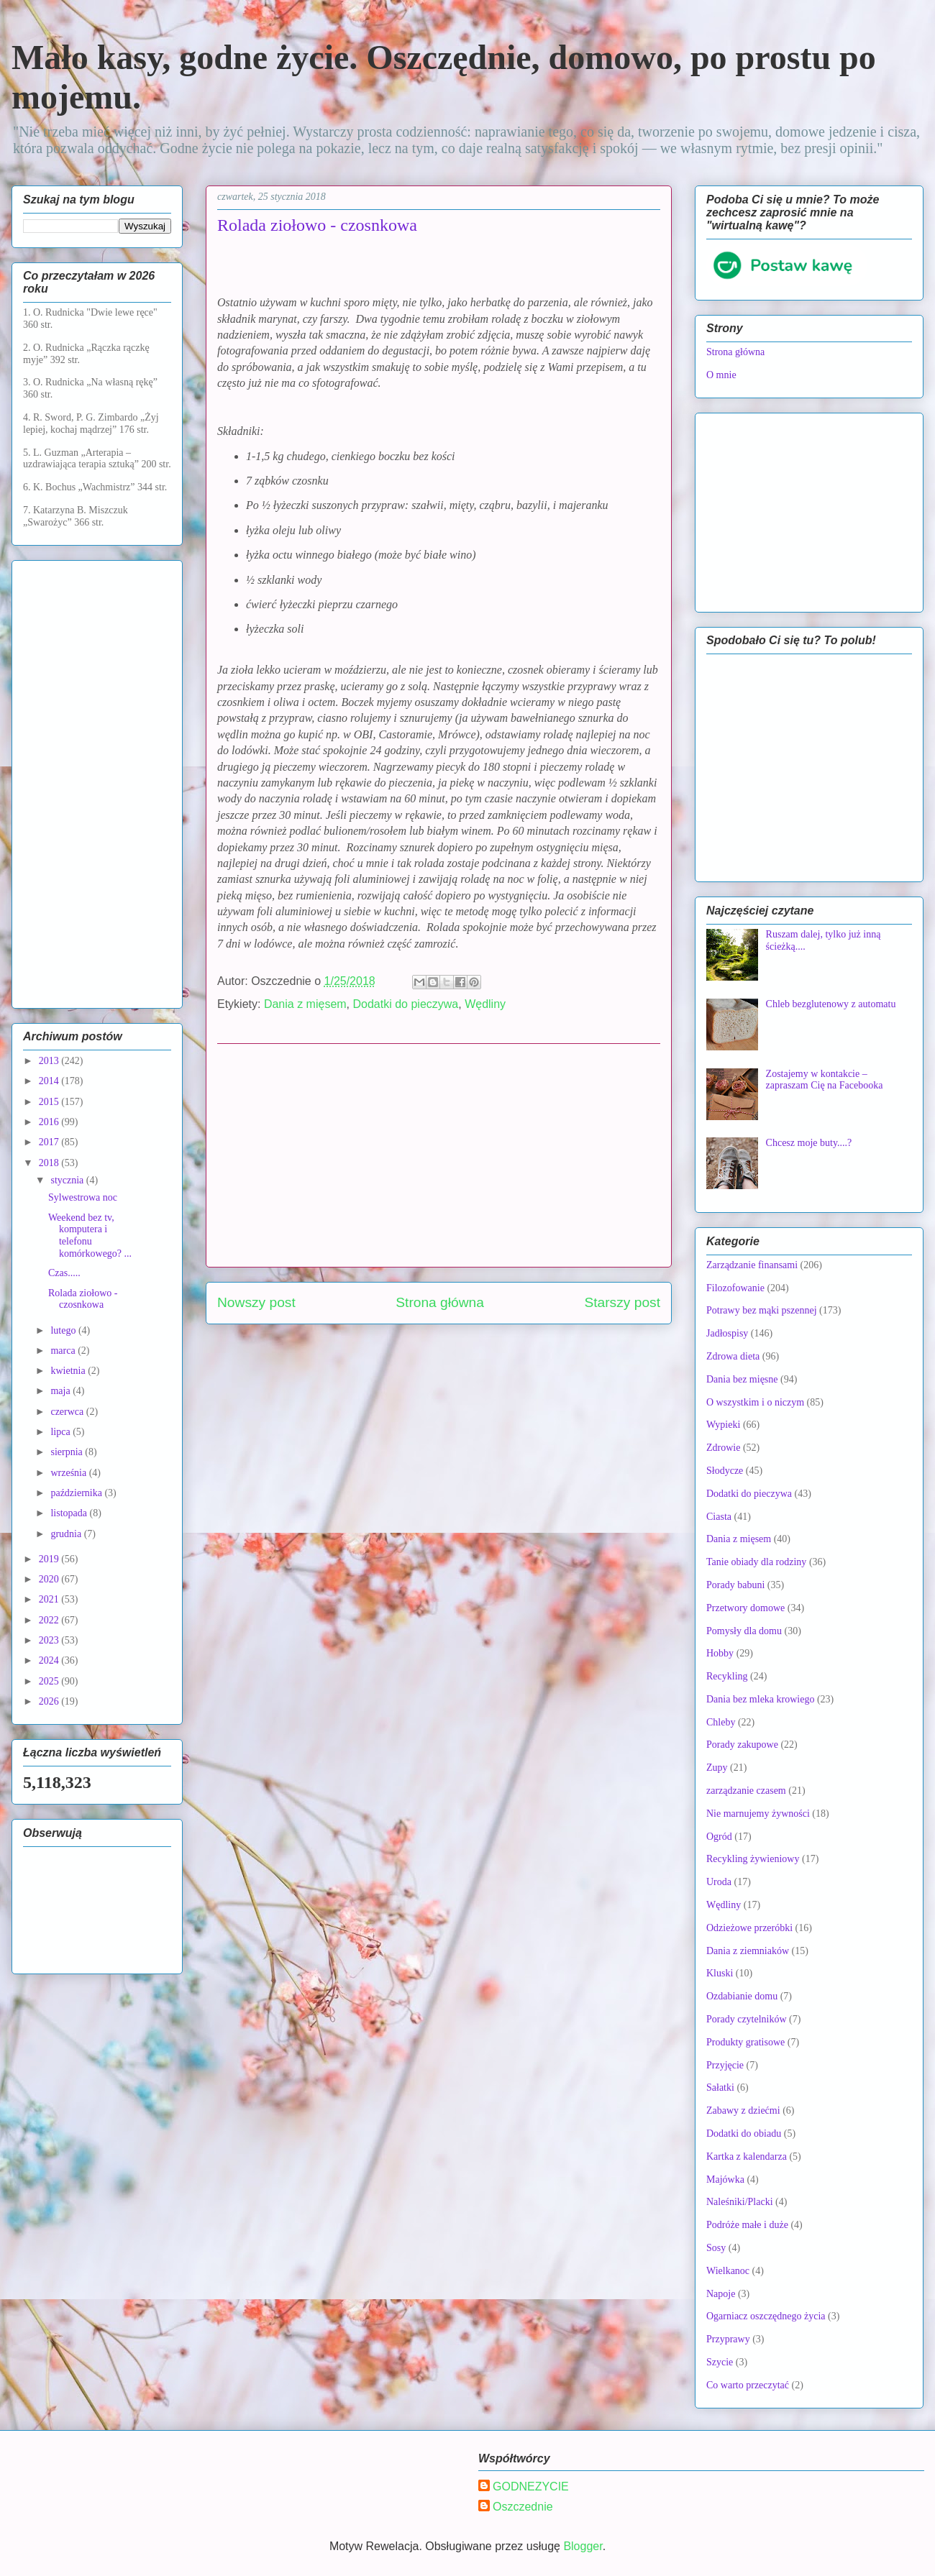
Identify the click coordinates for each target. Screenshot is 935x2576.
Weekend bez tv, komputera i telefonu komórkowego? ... (90, 1235)
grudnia (66, 1533)
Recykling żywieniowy (752, 1858)
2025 (50, 1681)
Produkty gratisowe (745, 2042)
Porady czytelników (746, 2019)
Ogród (719, 1836)
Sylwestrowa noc (82, 1197)
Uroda (718, 1881)
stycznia (68, 1180)
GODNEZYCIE (531, 2486)
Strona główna (440, 1302)
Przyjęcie (725, 2065)
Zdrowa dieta (733, 1356)
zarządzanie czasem (746, 1790)
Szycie (719, 2362)
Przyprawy (728, 2339)
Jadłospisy (727, 1333)
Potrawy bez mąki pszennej (761, 1310)
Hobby (720, 1653)
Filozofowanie (735, 1288)
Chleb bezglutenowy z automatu (831, 1004)
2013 (50, 1060)
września (69, 1472)
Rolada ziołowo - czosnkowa (82, 1299)
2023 (50, 1640)
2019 (50, 1559)
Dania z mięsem (305, 1004)
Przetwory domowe (745, 1608)
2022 (50, 1620)
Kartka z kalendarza (746, 2156)
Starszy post (622, 1302)
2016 (50, 1122)
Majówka (725, 2179)
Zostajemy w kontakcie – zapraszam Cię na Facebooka (824, 1079)
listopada (69, 1513)
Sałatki (720, 2087)
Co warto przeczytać (747, 2385)
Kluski (719, 1973)
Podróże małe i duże (747, 2224)
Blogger (582, 2546)
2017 (50, 1142)
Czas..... (64, 1273)
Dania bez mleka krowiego (760, 1699)
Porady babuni (735, 1585)
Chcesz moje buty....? (809, 1142)
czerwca (68, 1411)
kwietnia (69, 1370)
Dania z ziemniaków (747, 1950)
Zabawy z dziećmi (743, 2110)
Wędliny (485, 1004)
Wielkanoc (727, 2270)
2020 (50, 1579)
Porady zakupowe (742, 1744)
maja (61, 1390)
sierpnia (67, 1452)
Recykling (727, 1676)
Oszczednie (523, 2507)
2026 (50, 1701)
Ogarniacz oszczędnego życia (766, 2316)
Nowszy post (256, 1302)
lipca (61, 1431)
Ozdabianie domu (741, 1996)
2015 (50, 1101)
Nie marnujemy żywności (758, 1813)
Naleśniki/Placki (739, 2201)
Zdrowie (723, 1447)
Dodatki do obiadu (743, 2133)
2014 (50, 1081)
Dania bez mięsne (742, 1379)
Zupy (717, 1767)
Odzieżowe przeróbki (749, 1927)
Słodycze (724, 1470)
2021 (50, 1599)
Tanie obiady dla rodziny (756, 1562)
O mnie (721, 375)
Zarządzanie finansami (752, 1265)
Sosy (716, 2247)
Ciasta (718, 1516)
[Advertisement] (438, 1155)
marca (64, 1350)
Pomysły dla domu (744, 1631)
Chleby (720, 1722)
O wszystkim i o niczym (755, 1402)
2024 (50, 1660)
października (77, 1493)
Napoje (720, 2293)
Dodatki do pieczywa (406, 1004)
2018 (50, 1163)
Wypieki (723, 1424)
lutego (64, 1330)
